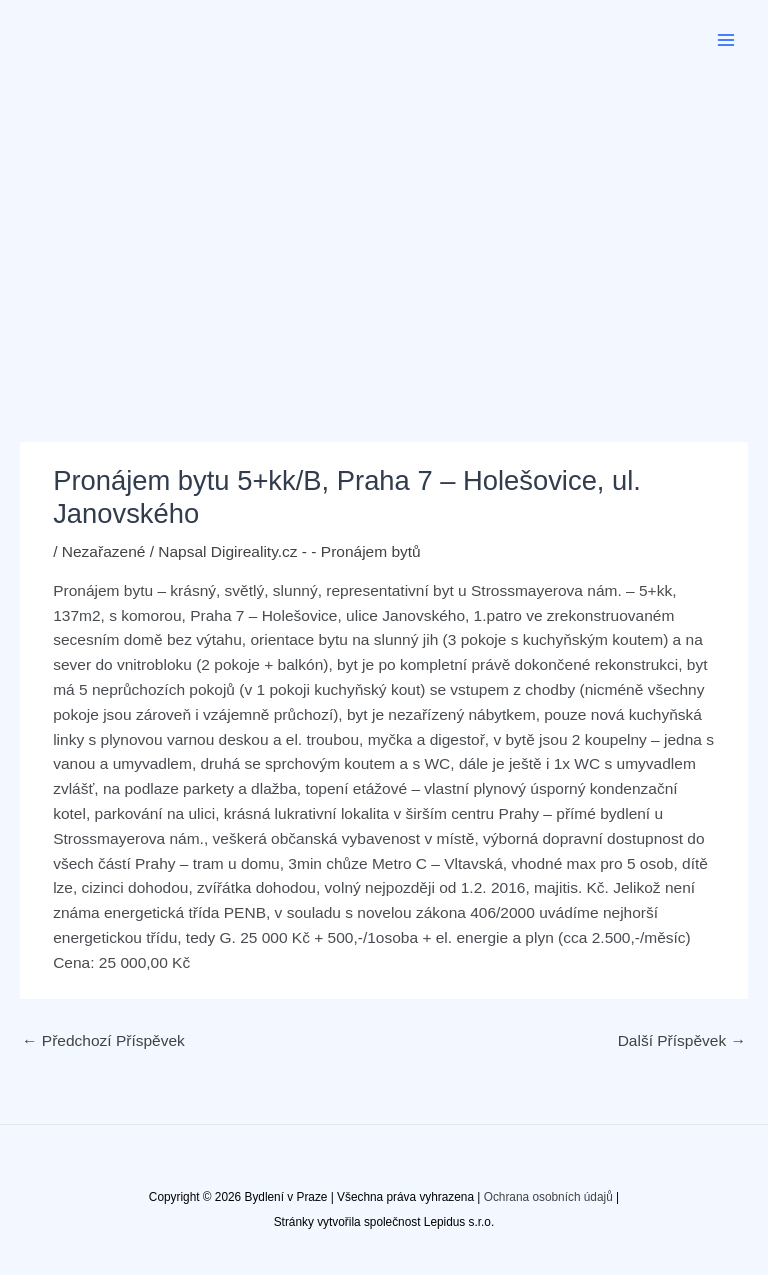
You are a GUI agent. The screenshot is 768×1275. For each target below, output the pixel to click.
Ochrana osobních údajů (548, 1197)
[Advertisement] (384, 230)
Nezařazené (104, 551)
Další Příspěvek (682, 1040)
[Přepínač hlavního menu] (726, 39)
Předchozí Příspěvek (103, 1040)
